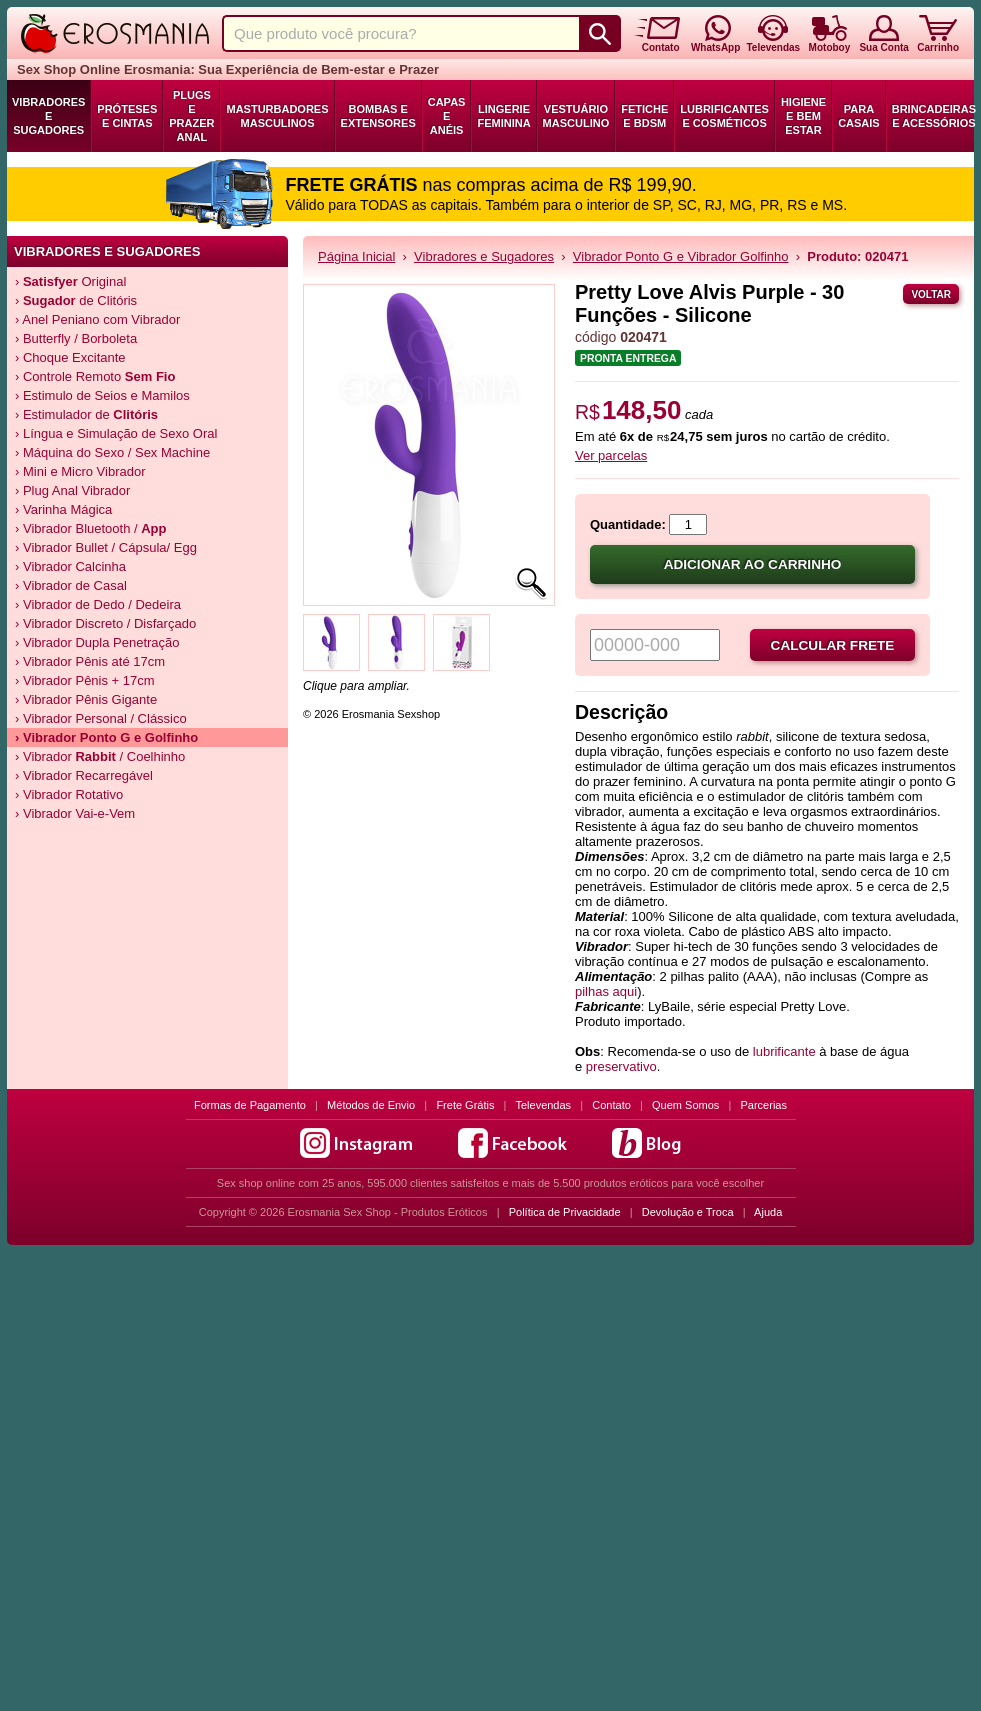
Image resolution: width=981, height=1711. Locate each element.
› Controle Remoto (95, 376)
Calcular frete (833, 645)
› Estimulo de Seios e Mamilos (102, 395)
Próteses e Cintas (127, 116)
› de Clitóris (76, 300)
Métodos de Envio (371, 1105)
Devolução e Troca (688, 1212)
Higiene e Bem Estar (803, 116)
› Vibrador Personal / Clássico (101, 718)
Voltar (931, 294)
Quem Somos (685, 1105)
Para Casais (859, 116)
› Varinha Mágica (63, 509)
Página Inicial (356, 256)
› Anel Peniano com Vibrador (97, 319)
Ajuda (768, 1212)
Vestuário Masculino (576, 116)
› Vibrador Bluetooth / (91, 528)
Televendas (543, 1105)
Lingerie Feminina (503, 116)
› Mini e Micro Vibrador (80, 471)
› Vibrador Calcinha (70, 566)
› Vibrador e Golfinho (106, 737)
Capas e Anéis (447, 116)
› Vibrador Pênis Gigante (86, 699)
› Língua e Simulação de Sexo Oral (116, 433)
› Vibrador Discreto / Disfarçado (105, 623)
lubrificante (784, 1051)
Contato (611, 1105)
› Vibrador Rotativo (69, 794)
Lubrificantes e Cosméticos (724, 116)
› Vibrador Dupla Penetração (97, 642)
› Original (70, 281)
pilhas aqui (606, 991)
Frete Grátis (465, 1105)
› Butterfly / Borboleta (76, 338)
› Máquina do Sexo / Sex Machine (112, 452)
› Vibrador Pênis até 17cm (90, 661)
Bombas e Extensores (378, 116)
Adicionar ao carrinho (753, 564)
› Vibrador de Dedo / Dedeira (98, 604)
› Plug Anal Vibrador (72, 490)
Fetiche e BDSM (644, 116)
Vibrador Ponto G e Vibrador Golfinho (681, 256)
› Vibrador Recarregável (84, 775)
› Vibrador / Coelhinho (100, 756)
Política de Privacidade (565, 1212)
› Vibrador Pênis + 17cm (85, 680)
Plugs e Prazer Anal (191, 116)
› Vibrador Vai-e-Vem (75, 813)
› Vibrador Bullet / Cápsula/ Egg (106, 547)
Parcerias (764, 1105)
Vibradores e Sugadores (48, 116)
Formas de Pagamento (250, 1105)
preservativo (621, 1066)
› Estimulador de (86, 414)
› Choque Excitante (70, 357)
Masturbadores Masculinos (277, 116)
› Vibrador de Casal (71, 585)
